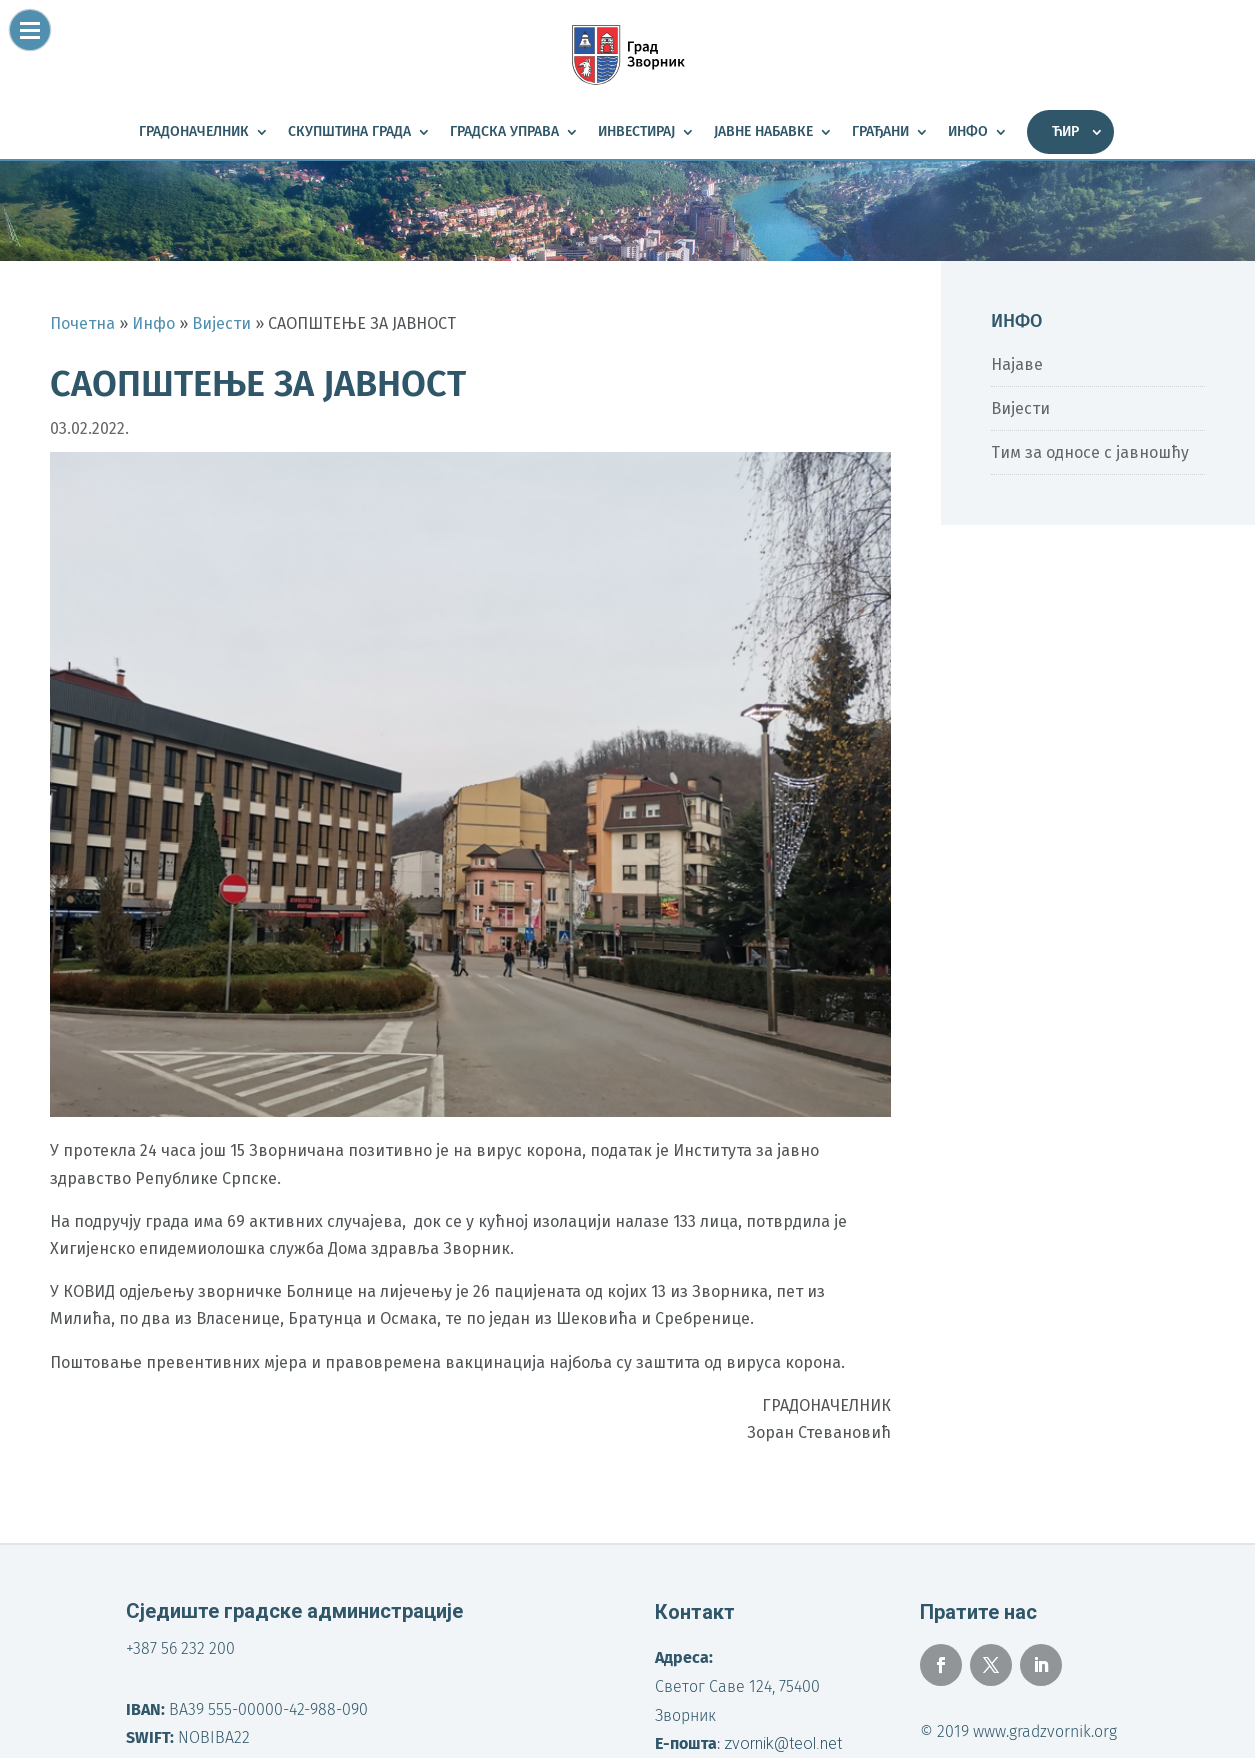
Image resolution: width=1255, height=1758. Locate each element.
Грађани (880, 132)
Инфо (968, 132)
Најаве (1017, 364)
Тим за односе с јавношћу (1090, 452)
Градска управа (504, 132)
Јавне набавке (763, 132)
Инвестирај (636, 132)
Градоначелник (194, 132)
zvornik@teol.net (783, 1743)
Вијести (1020, 408)
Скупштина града (349, 132)
